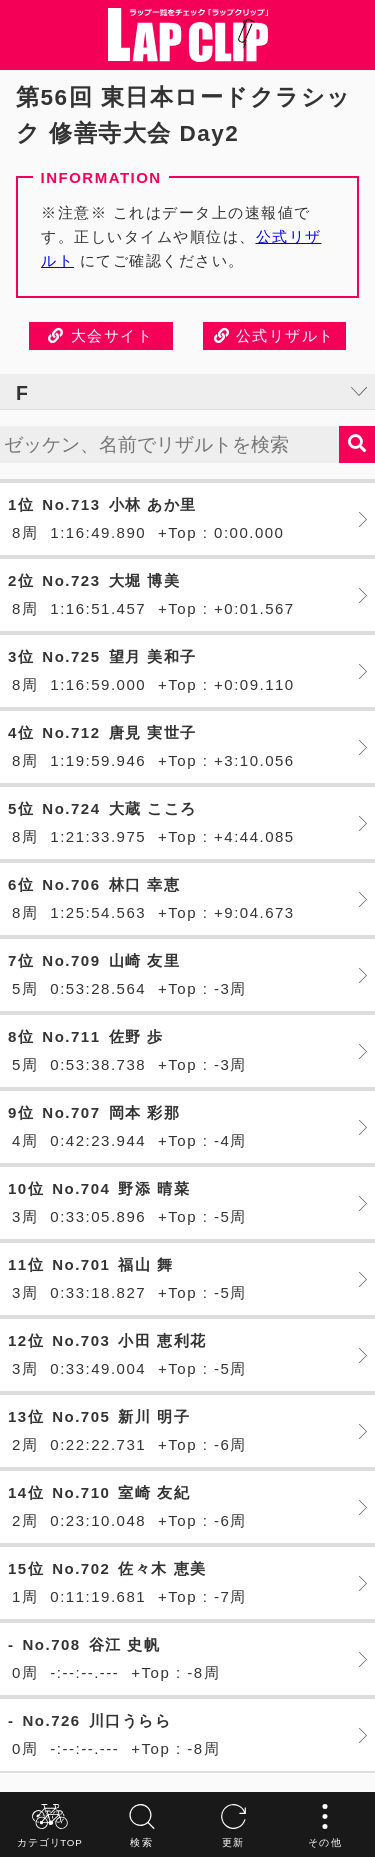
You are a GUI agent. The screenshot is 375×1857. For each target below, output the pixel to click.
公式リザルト (274, 335)
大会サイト (100, 335)
